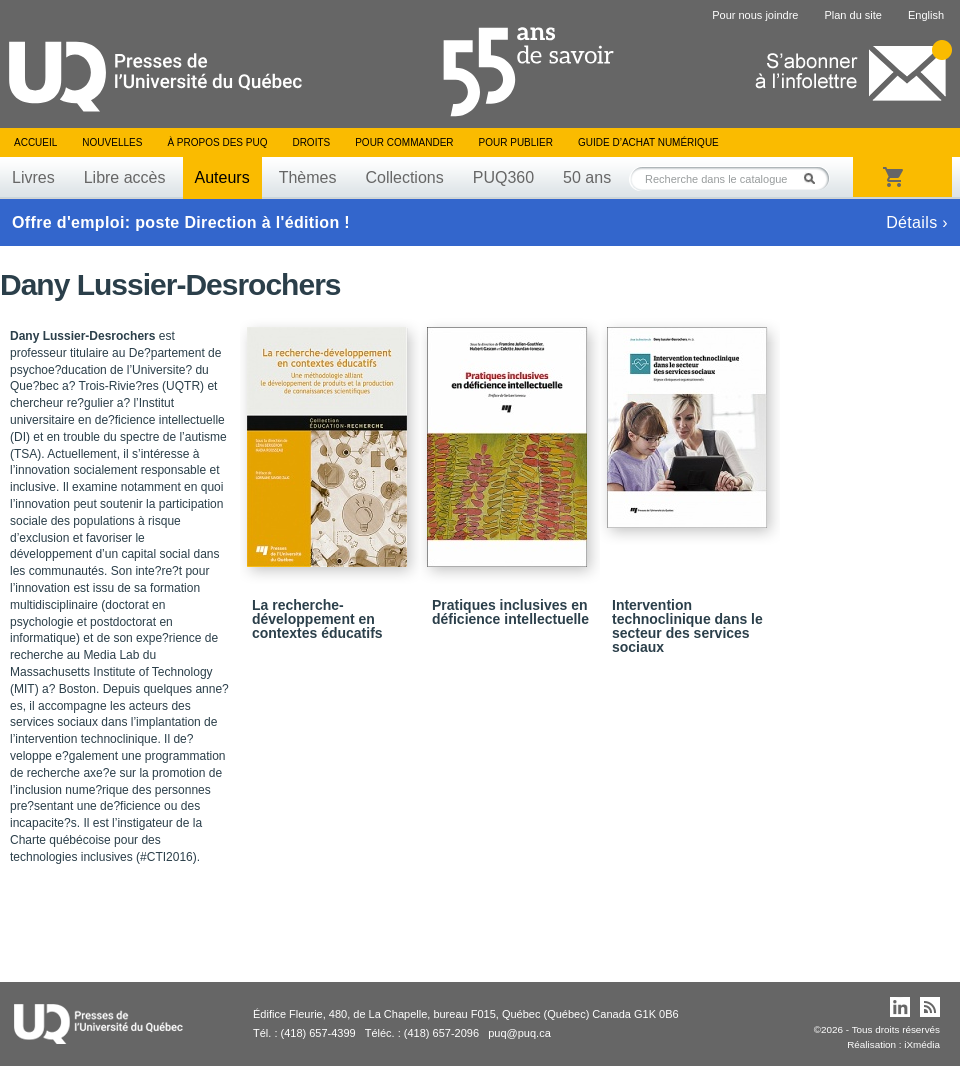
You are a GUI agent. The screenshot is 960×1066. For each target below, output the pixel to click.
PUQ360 (503, 177)
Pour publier (516, 142)
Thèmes (308, 177)
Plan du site (852, 15)
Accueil (35, 142)
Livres (33, 177)
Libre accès (125, 177)
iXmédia (922, 1044)
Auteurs (222, 177)
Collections (404, 177)
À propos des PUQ (217, 142)
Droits (311, 142)
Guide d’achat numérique (648, 142)
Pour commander (404, 142)
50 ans (587, 177)
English (926, 15)
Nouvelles (112, 142)
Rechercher (815, 178)
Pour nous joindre (755, 15)
